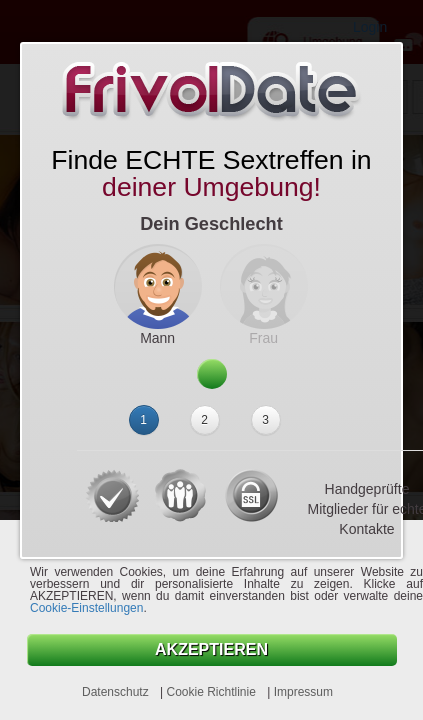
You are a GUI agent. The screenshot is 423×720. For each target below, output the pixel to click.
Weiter (212, 373)
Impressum (303, 692)
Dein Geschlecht (211, 224)
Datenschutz (117, 692)
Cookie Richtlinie (212, 692)
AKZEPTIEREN (211, 649)
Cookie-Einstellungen (86, 608)
